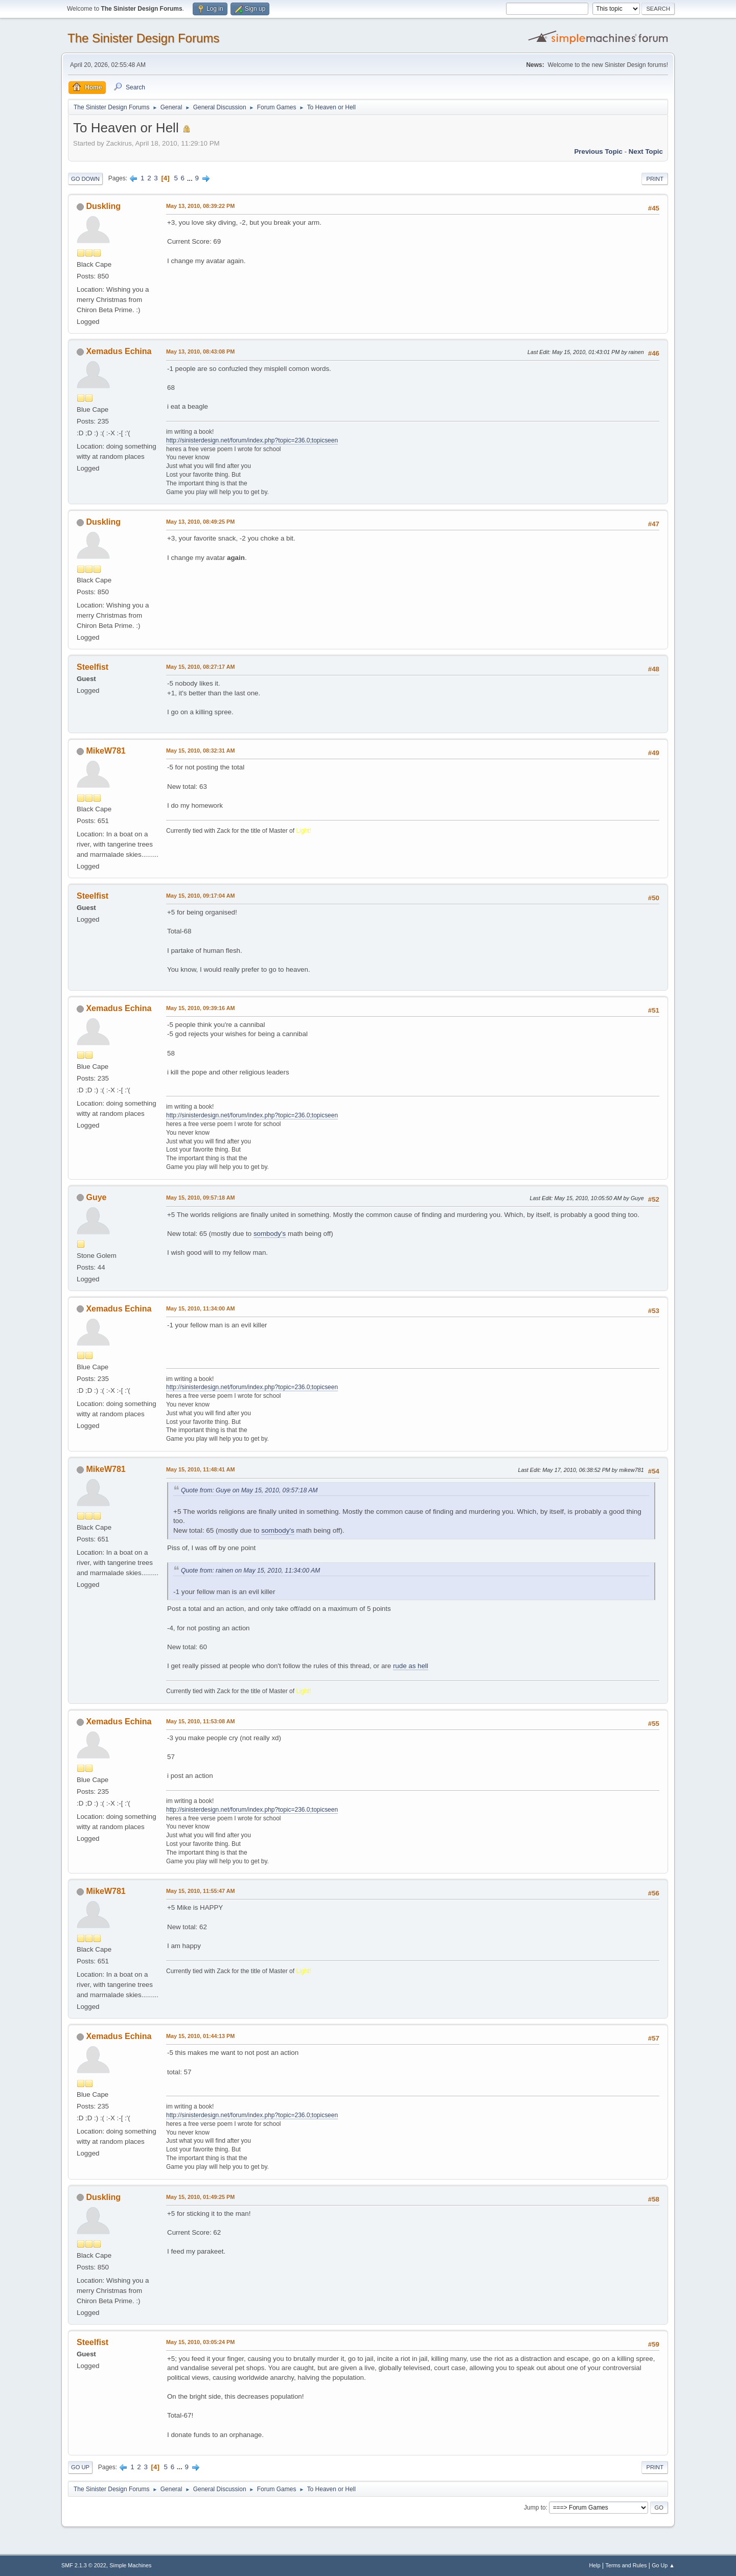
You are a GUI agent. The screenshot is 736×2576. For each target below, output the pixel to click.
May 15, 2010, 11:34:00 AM (200, 1308)
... (191, 178)
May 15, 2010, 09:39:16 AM (200, 1008)
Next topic (646, 151)
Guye (96, 1197)
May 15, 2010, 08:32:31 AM (200, 750)
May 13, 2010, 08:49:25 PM (200, 522)
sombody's (270, 1233)
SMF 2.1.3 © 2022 (83, 2565)
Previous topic (598, 151)
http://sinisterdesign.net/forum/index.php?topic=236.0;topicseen (252, 440)
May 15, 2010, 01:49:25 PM (200, 2197)
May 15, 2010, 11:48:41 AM (200, 1469)
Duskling (103, 206)
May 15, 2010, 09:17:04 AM (200, 896)
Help (595, 2565)
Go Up (80, 2467)
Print (654, 179)
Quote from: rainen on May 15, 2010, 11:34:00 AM (250, 1570)
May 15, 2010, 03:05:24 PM (200, 2342)
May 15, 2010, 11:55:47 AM (200, 1891)
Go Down (85, 179)
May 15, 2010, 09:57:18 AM (200, 1198)
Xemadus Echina (118, 351)
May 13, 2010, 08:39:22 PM (200, 206)
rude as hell (410, 1666)
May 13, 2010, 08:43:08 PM (200, 351)
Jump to (535, 2507)
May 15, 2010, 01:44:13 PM (200, 2036)
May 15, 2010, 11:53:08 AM (200, 1721)
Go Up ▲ (663, 2565)
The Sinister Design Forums (143, 38)
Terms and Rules (626, 2565)
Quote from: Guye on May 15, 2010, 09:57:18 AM (249, 1490)
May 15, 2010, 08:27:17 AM (200, 667)
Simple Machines (130, 2565)
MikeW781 (105, 750)
